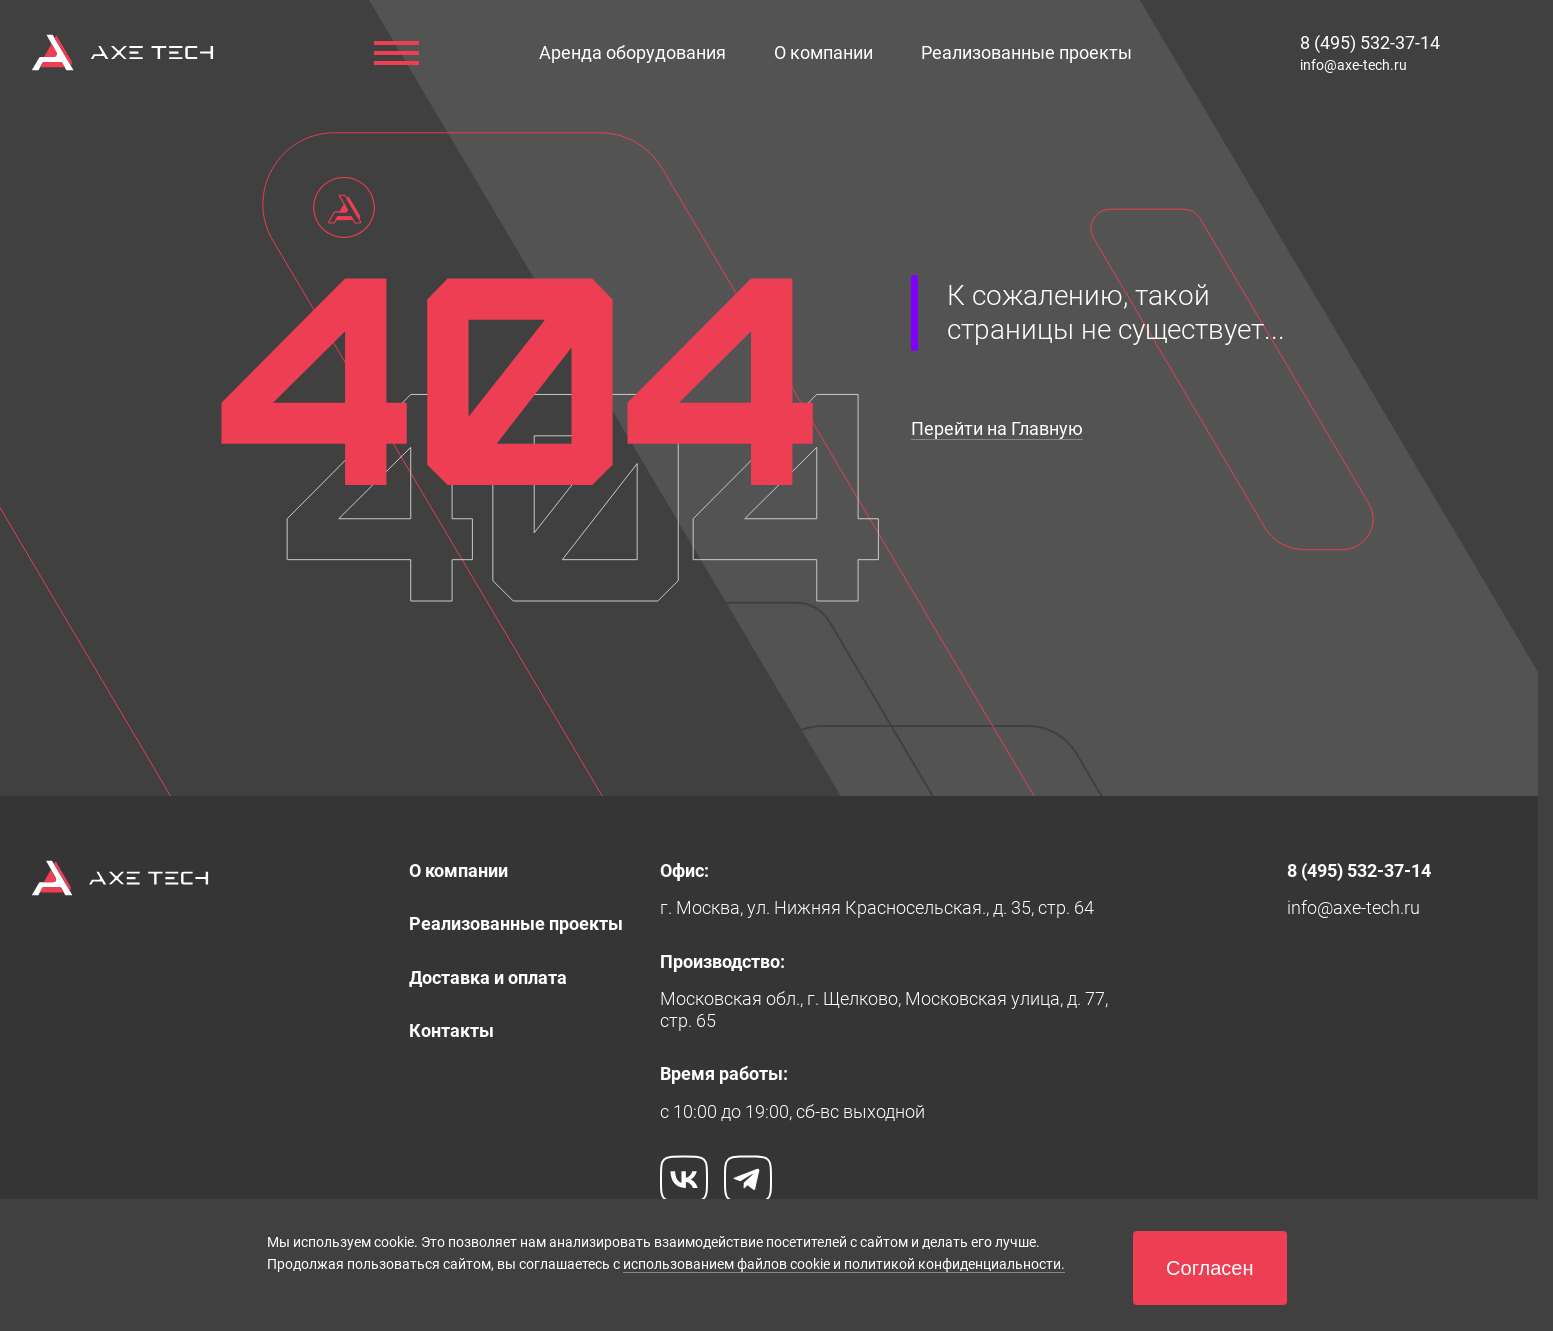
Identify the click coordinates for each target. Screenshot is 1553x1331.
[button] (632, 52)
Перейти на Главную (997, 428)
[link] (823, 52)
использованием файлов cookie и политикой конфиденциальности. (844, 1264)
